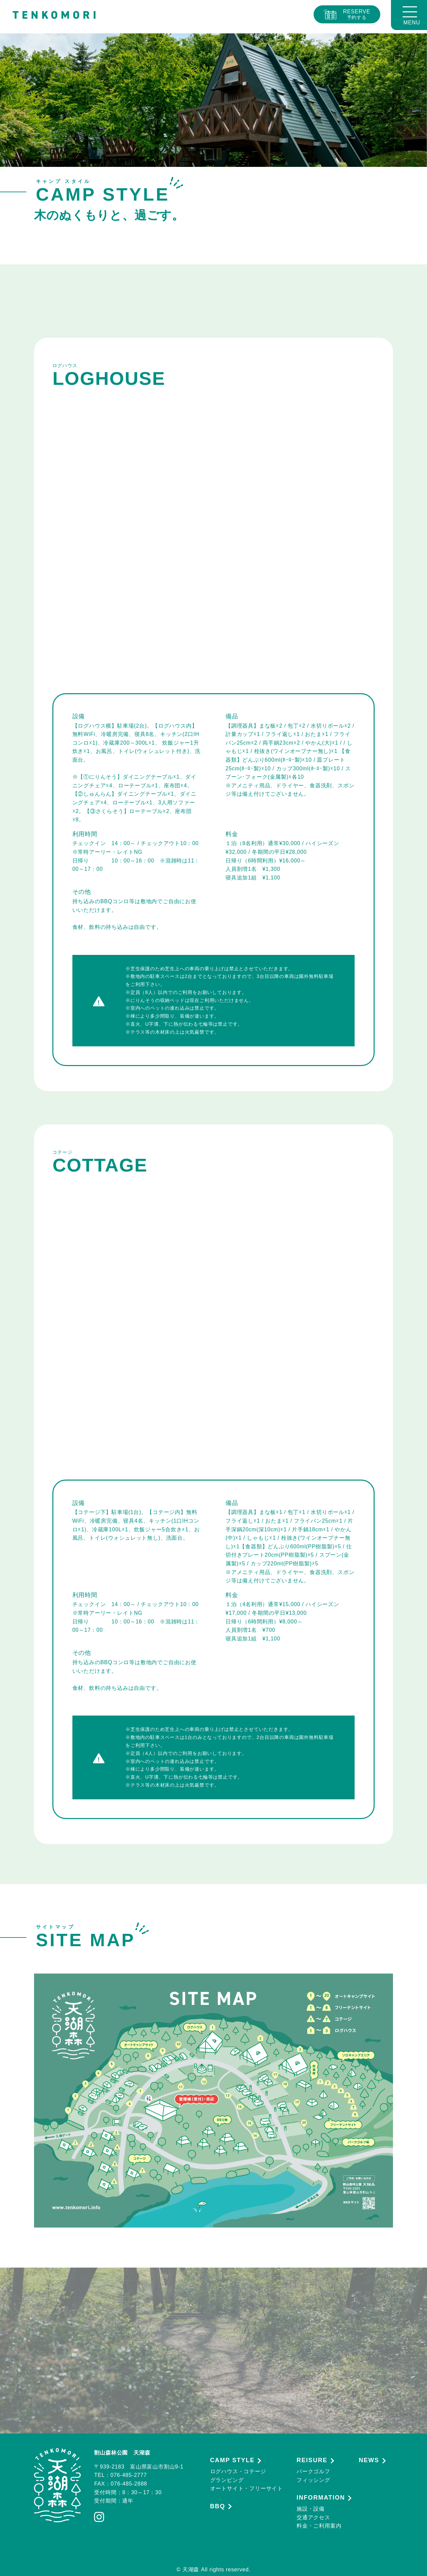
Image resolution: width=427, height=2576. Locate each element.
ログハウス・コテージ (238, 2471)
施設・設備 (311, 2509)
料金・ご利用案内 (319, 2526)
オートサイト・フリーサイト (246, 2488)
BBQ (217, 2506)
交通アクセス (313, 2517)
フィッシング (313, 2480)
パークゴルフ (313, 2471)
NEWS (369, 2460)
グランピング (227, 2480)
